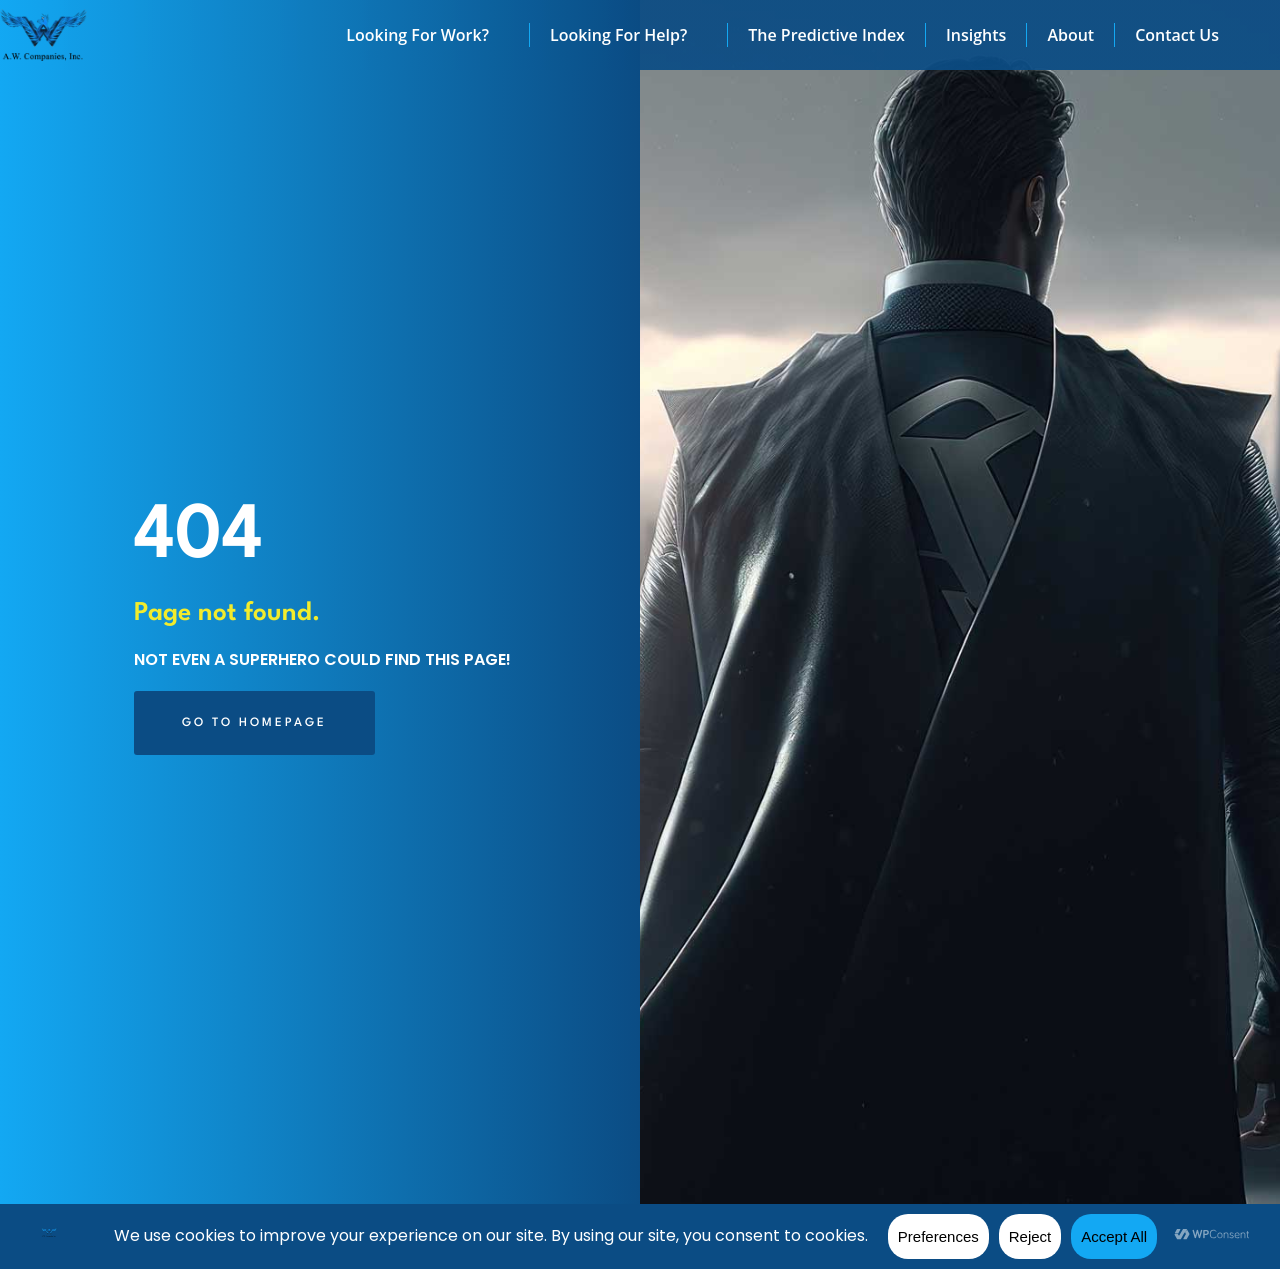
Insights (976, 35)
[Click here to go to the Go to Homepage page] (254, 723)
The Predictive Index (826, 35)
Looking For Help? (628, 35)
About (1070, 35)
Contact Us (1177, 35)
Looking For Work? (427, 35)
